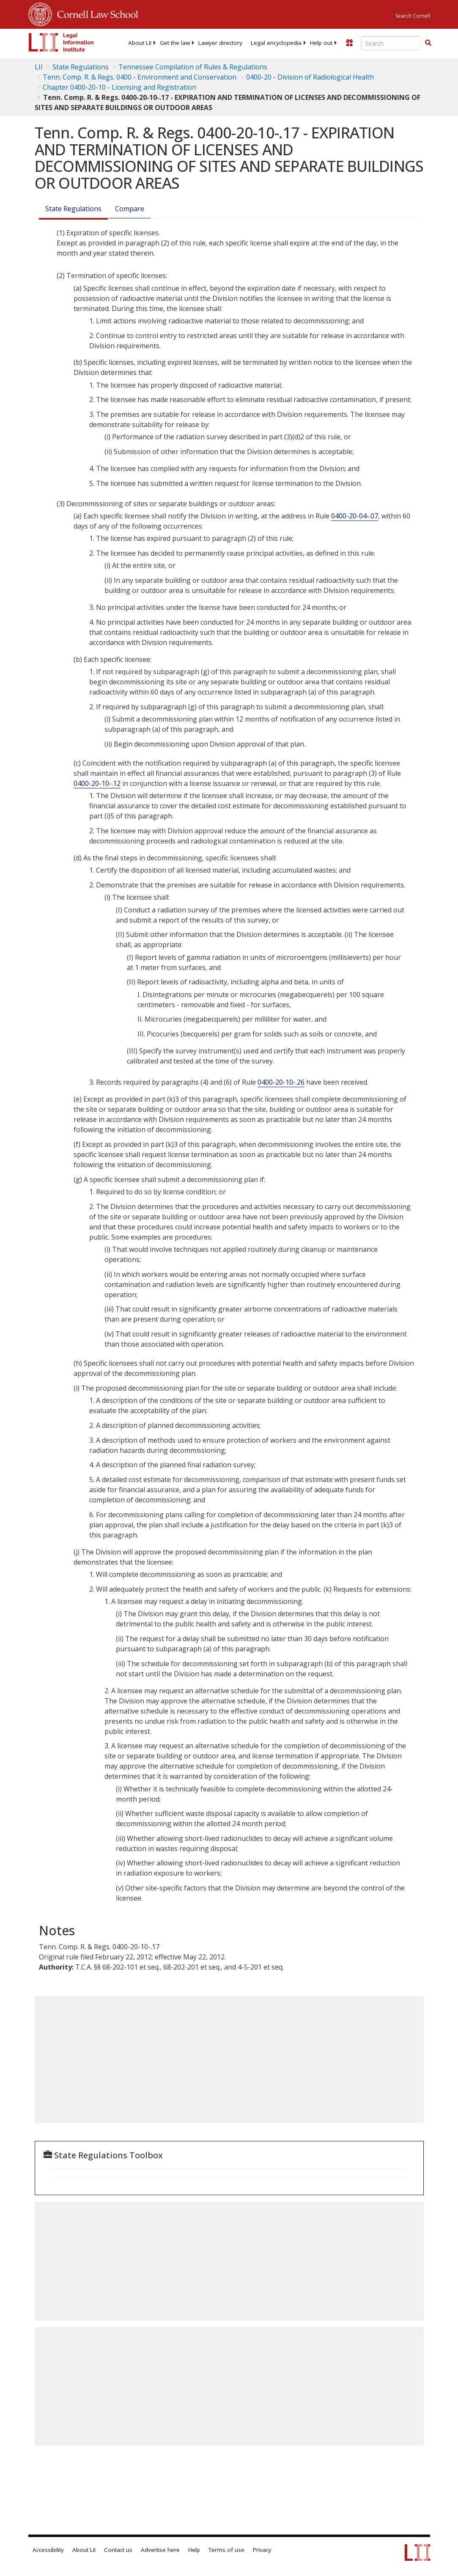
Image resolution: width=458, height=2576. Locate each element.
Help (194, 2550)
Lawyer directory (220, 43)
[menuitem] (140, 43)
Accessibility (48, 2550)
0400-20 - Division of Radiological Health (310, 77)
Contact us (118, 2550)
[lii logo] (61, 42)
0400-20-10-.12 (97, 783)
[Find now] (428, 43)
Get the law (175, 43)
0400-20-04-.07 (354, 516)
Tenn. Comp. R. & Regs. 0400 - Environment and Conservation (139, 77)
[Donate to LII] (349, 42)
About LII (139, 43)
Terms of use (226, 2550)
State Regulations (80, 67)
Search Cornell (412, 15)
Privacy (262, 2550)
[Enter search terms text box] (390, 43)
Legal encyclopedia (276, 43)
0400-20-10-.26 (281, 1082)
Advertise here (160, 2550)
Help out (321, 43)
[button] (428, 43)
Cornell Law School (95, 13)
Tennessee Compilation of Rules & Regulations (192, 67)
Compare (129, 208)
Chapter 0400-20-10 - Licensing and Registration (119, 87)
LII (39, 67)
